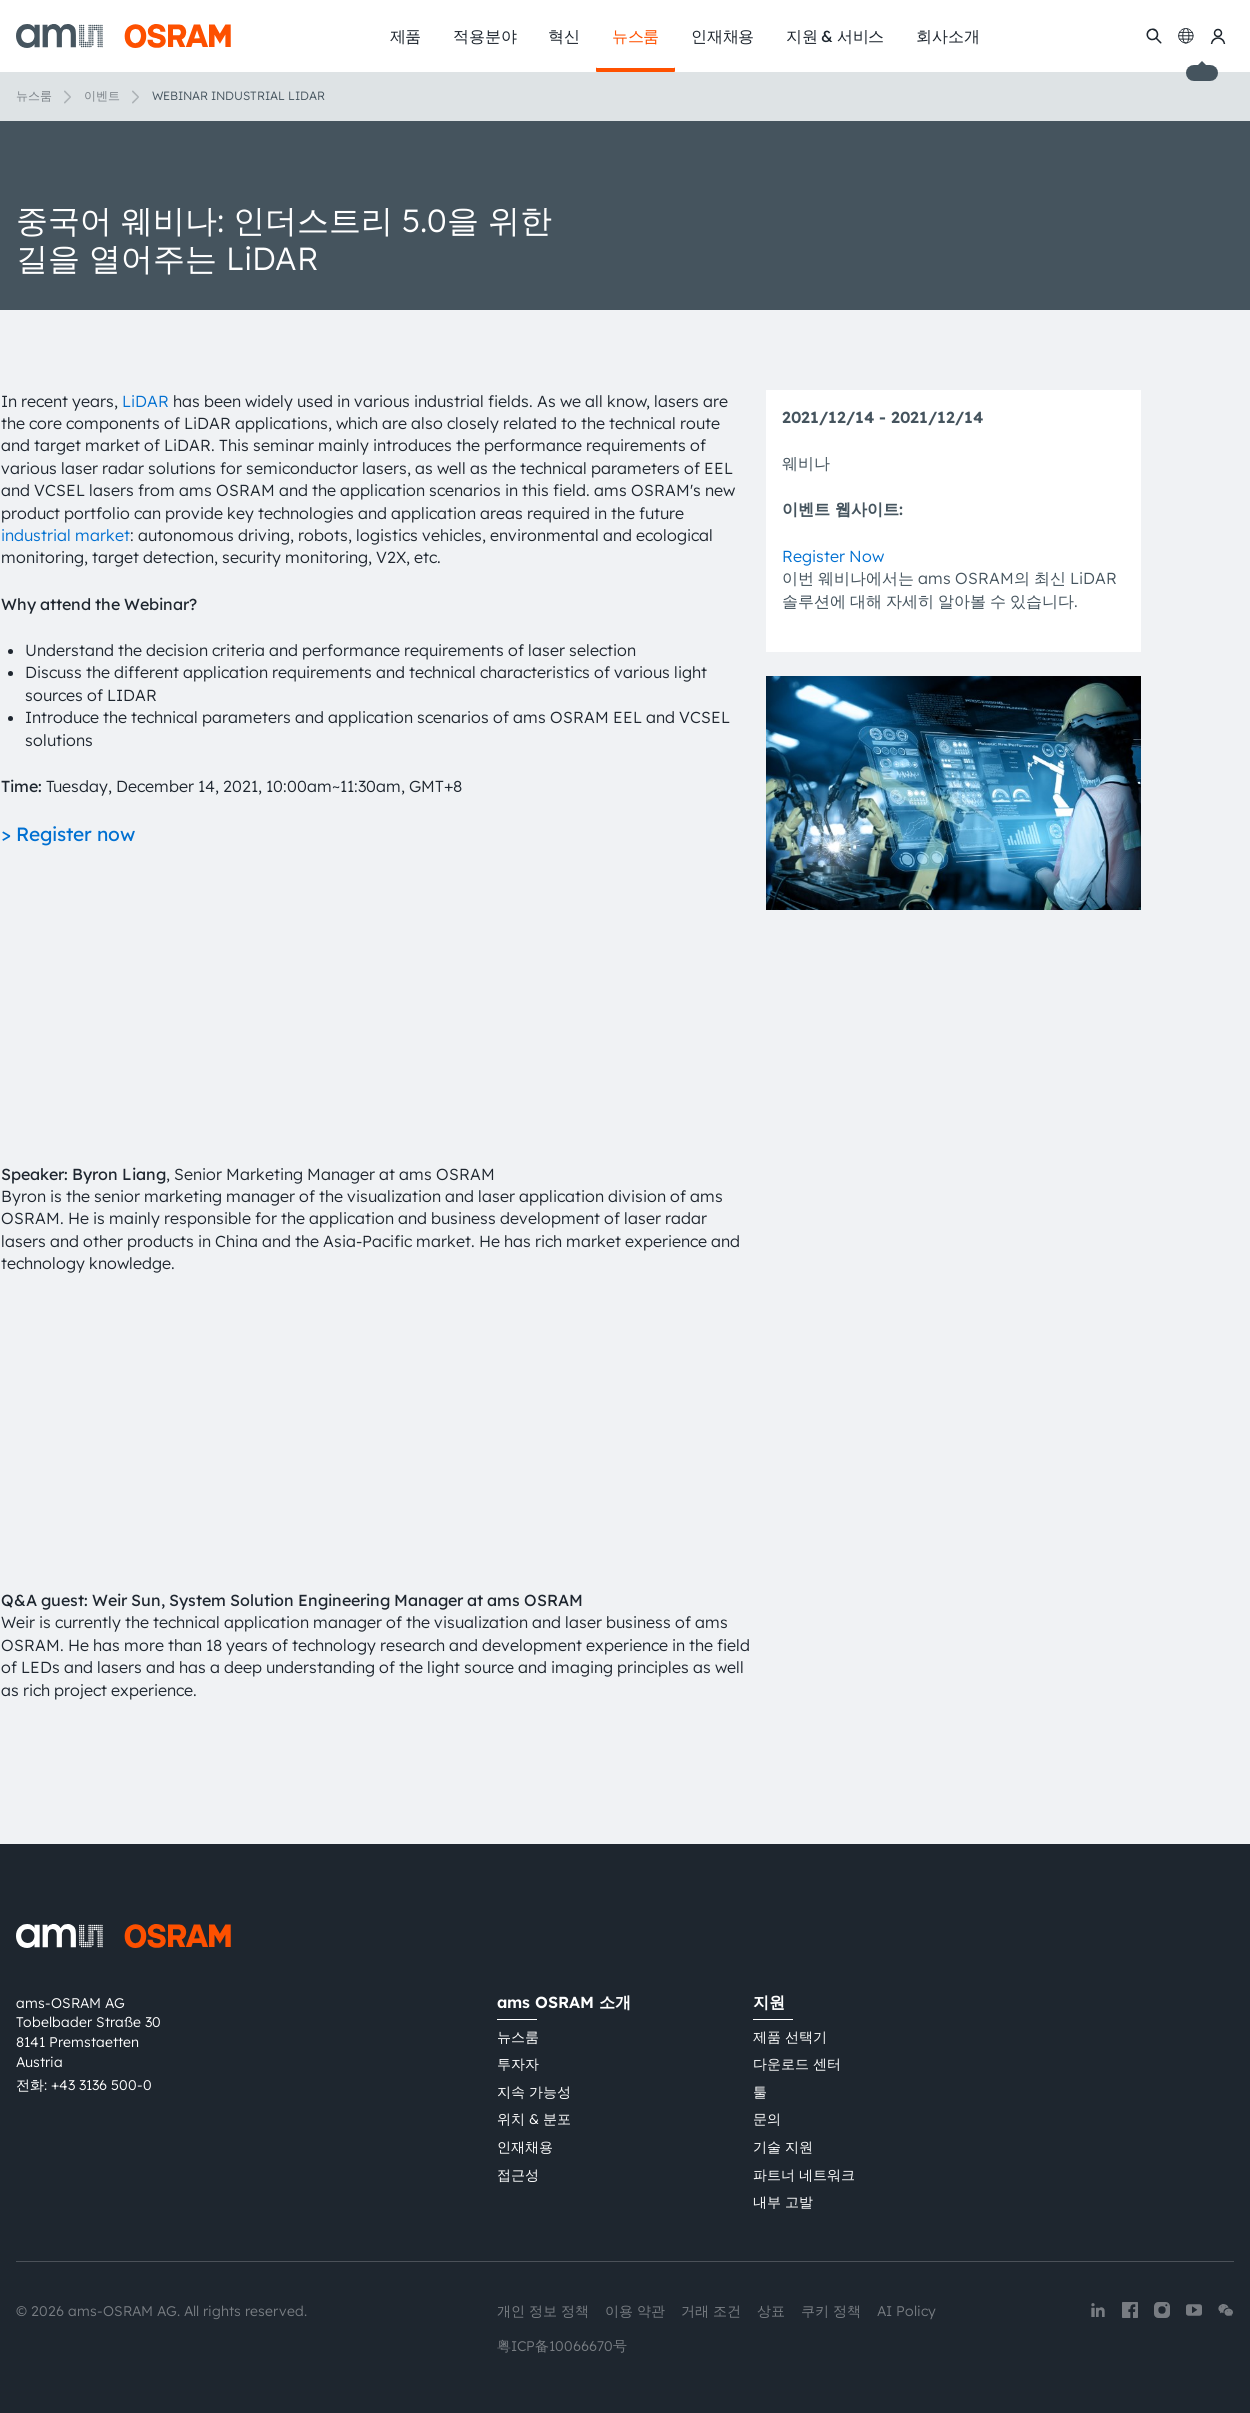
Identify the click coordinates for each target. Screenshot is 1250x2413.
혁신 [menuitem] (564, 36)
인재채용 (525, 2147)
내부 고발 (783, 2202)
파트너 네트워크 (804, 2175)
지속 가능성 (534, 2092)
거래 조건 (711, 2311)
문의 (767, 2119)
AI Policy (906, 2311)
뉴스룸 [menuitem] (635, 36)
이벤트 (102, 95)
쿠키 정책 (831, 2311)
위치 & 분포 (534, 2119)
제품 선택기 (790, 2037)
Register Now (833, 556)
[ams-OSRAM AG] (123, 36)
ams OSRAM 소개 (564, 2002)
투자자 (518, 2064)
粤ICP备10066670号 (562, 2346)
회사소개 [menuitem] (947, 36)
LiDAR (145, 401)
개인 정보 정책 (543, 2311)
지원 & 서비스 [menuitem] (835, 36)
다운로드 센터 (797, 2064)
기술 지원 (783, 2147)
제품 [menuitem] (406, 36)
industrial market (65, 535)
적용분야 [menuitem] (484, 36)
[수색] (1154, 36)
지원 (769, 2002)
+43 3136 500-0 (101, 2085)
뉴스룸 (34, 95)
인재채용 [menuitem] (722, 36)
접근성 (518, 2175)
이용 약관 (635, 2311)
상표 (771, 2311)
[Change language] (1186, 36)
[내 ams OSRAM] (1218, 36)
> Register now (68, 834)
